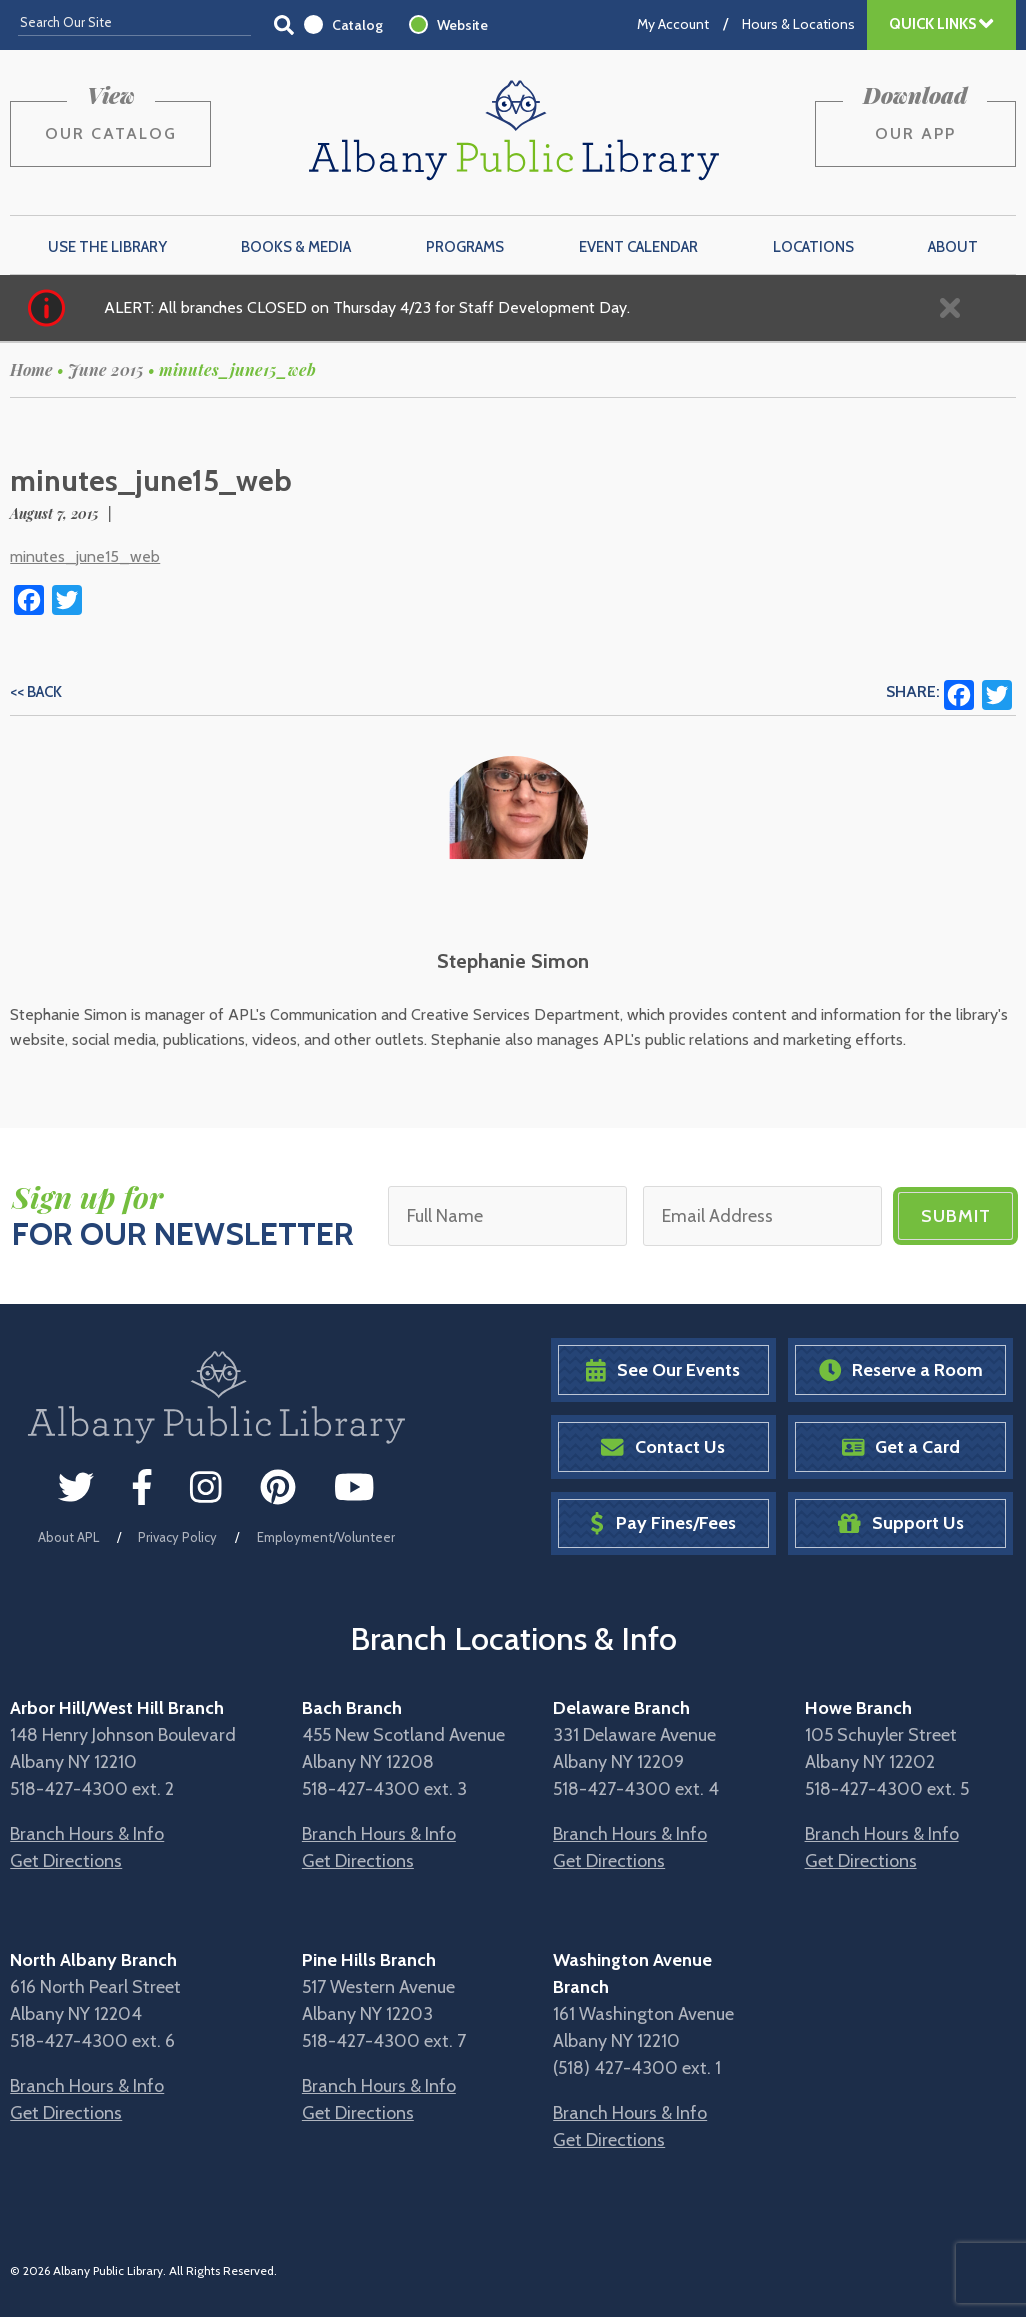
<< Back (36, 692)
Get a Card (901, 1447)
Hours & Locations (798, 24)
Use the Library (107, 247)
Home (31, 369)
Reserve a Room (901, 1370)
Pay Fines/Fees (662, 1523)
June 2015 (106, 369)
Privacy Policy (177, 1537)
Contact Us (663, 1447)
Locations (813, 247)
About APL (68, 1537)
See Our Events (663, 1370)
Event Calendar (638, 247)
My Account (673, 24)
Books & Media (296, 247)
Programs (465, 247)
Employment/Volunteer (326, 1537)
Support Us (901, 1523)
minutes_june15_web (85, 556)
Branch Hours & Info (87, 1834)
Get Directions (66, 1861)
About (953, 247)
